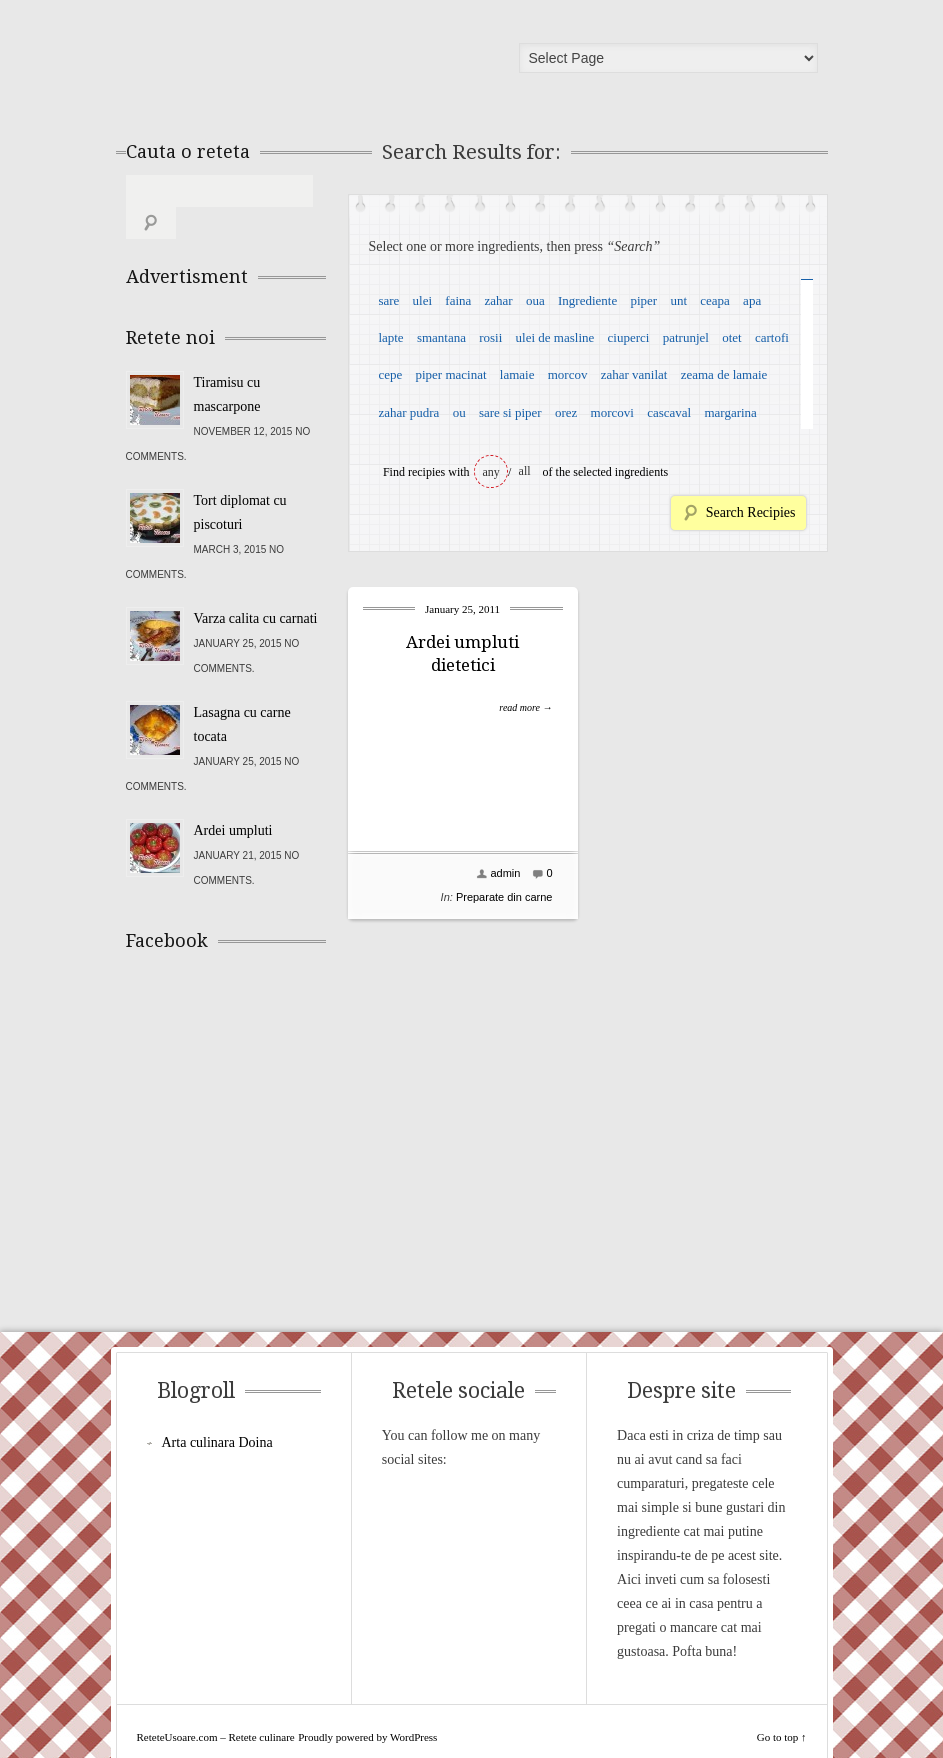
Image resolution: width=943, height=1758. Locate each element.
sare (388, 300)
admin (505, 873)
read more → (525, 707)
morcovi (612, 412)
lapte (390, 337)
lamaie (517, 374)
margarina (730, 412)
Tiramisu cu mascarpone (227, 362)
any (491, 472)
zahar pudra (408, 412)
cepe (390, 374)
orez (566, 412)
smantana (441, 337)
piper (643, 300)
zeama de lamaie (724, 374)
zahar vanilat (634, 374)
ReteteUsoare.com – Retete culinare (270, 63)
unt (678, 300)
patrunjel (686, 337)
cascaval (669, 412)
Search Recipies (751, 512)
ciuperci (629, 337)
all (525, 471)
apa (752, 300)
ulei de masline (555, 337)
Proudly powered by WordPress (367, 1705)
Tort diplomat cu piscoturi (240, 480)
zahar (499, 300)
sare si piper (510, 412)
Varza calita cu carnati (256, 586)
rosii (490, 337)
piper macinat (450, 374)
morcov (568, 374)
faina (458, 300)
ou (459, 412)
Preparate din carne (504, 897)
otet (732, 337)
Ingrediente (587, 300)
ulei (423, 300)
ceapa (715, 300)
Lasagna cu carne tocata (242, 692)
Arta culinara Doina (217, 1410)
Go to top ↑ (782, 1705)
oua (535, 300)
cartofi (772, 337)
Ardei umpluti (233, 798)
